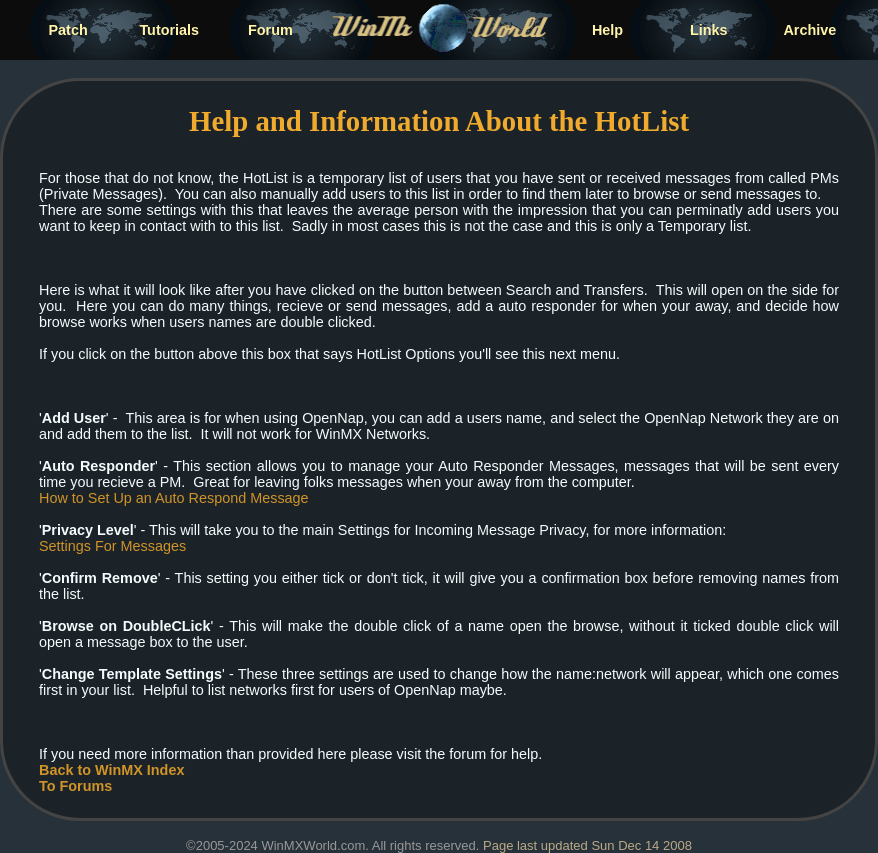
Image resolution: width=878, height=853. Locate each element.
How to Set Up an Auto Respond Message (174, 498)
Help (607, 30)
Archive (809, 30)
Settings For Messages (112, 546)
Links (709, 30)
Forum (270, 30)
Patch (68, 30)
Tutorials (169, 30)
